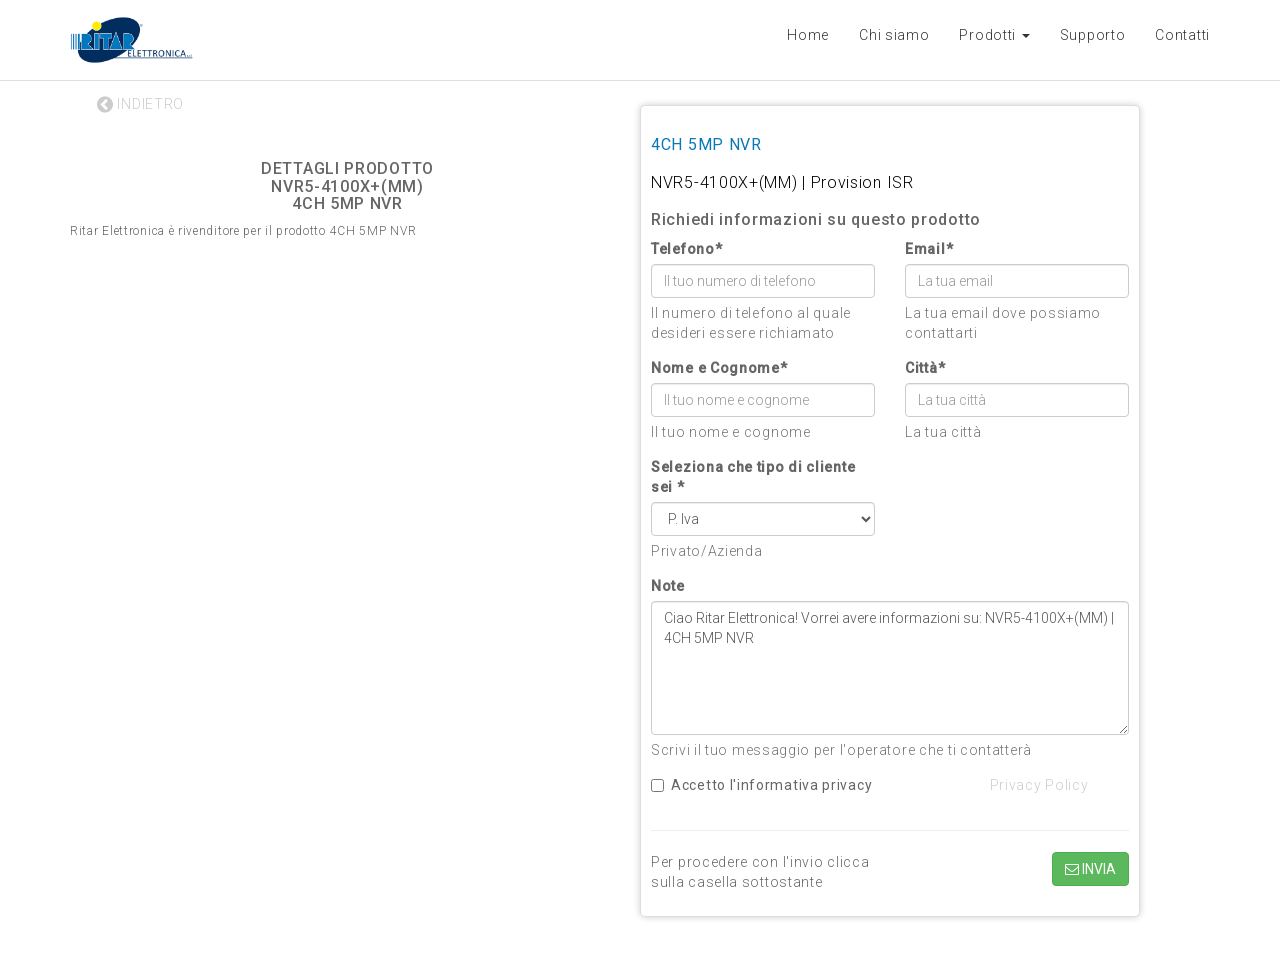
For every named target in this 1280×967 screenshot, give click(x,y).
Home (808, 35)
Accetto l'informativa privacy (761, 785)
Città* (925, 368)
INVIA (1090, 869)
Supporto (1093, 35)
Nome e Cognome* (719, 368)
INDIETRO (140, 104)
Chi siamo (894, 35)
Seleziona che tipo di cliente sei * (753, 477)
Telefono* (686, 249)
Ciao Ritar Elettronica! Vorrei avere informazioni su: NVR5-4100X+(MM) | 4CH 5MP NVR (890, 668)
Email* (929, 249)
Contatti (1182, 35)
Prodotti (994, 35)
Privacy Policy (1039, 785)
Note (668, 586)
